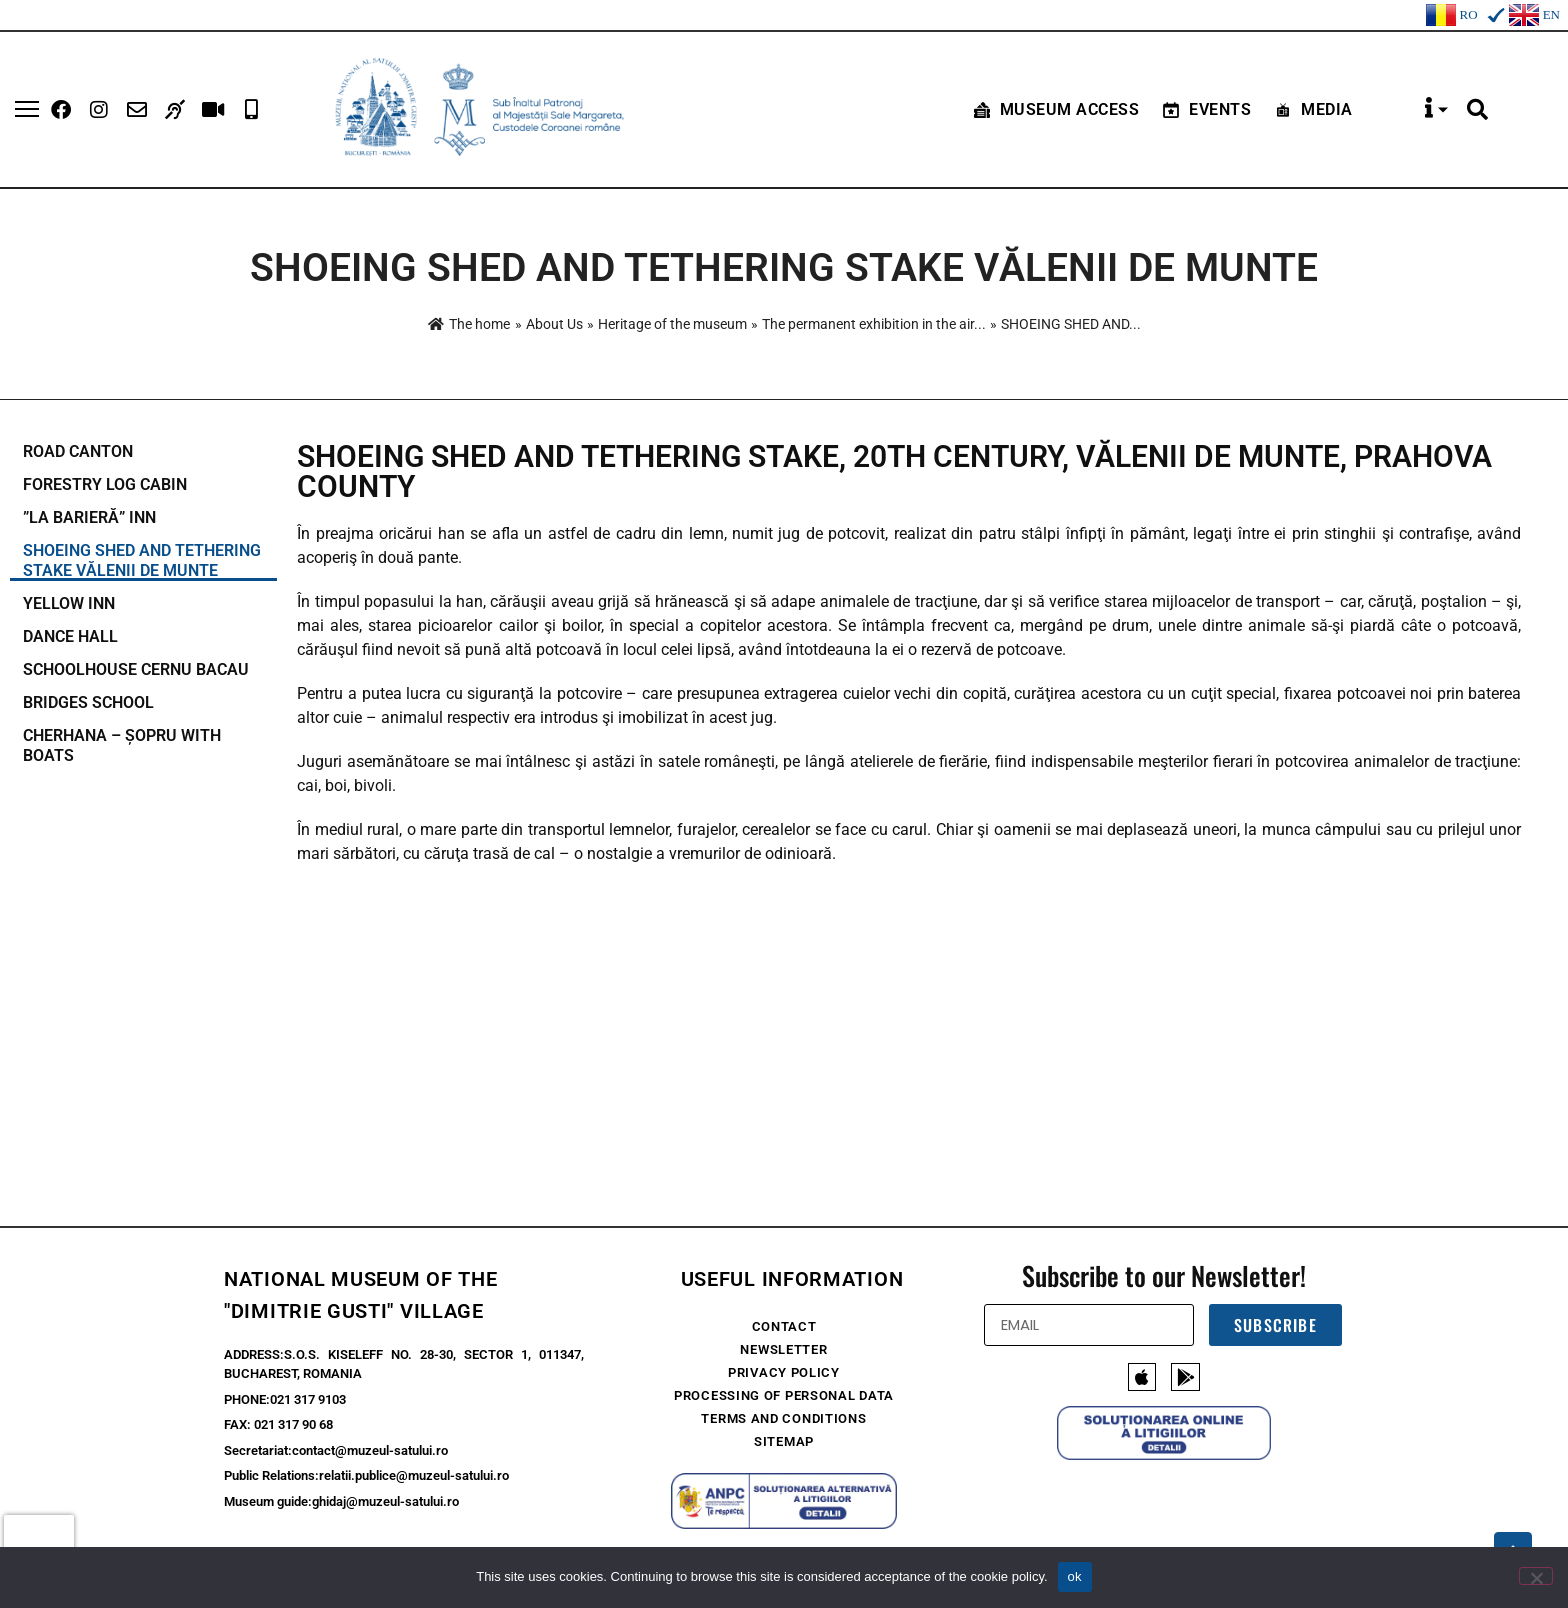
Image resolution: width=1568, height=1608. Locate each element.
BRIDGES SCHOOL (88, 702)
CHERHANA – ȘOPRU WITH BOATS (122, 745)
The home (469, 324)
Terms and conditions (783, 1418)
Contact (784, 1326)
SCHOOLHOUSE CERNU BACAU (136, 669)
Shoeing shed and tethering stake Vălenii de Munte (142, 560)
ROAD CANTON (78, 451)
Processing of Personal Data (784, 1395)
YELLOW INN (69, 603)
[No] (1536, 1576)
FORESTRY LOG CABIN (105, 484)
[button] (1478, 110)
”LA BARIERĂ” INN (89, 517)
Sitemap (784, 1441)
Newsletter (783, 1349)
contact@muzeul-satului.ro (370, 1450)
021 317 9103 (308, 1399)
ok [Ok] (1075, 1576)
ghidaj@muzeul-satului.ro (385, 1501)
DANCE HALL (70, 636)
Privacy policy (784, 1372)
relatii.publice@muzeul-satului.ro (414, 1475)
